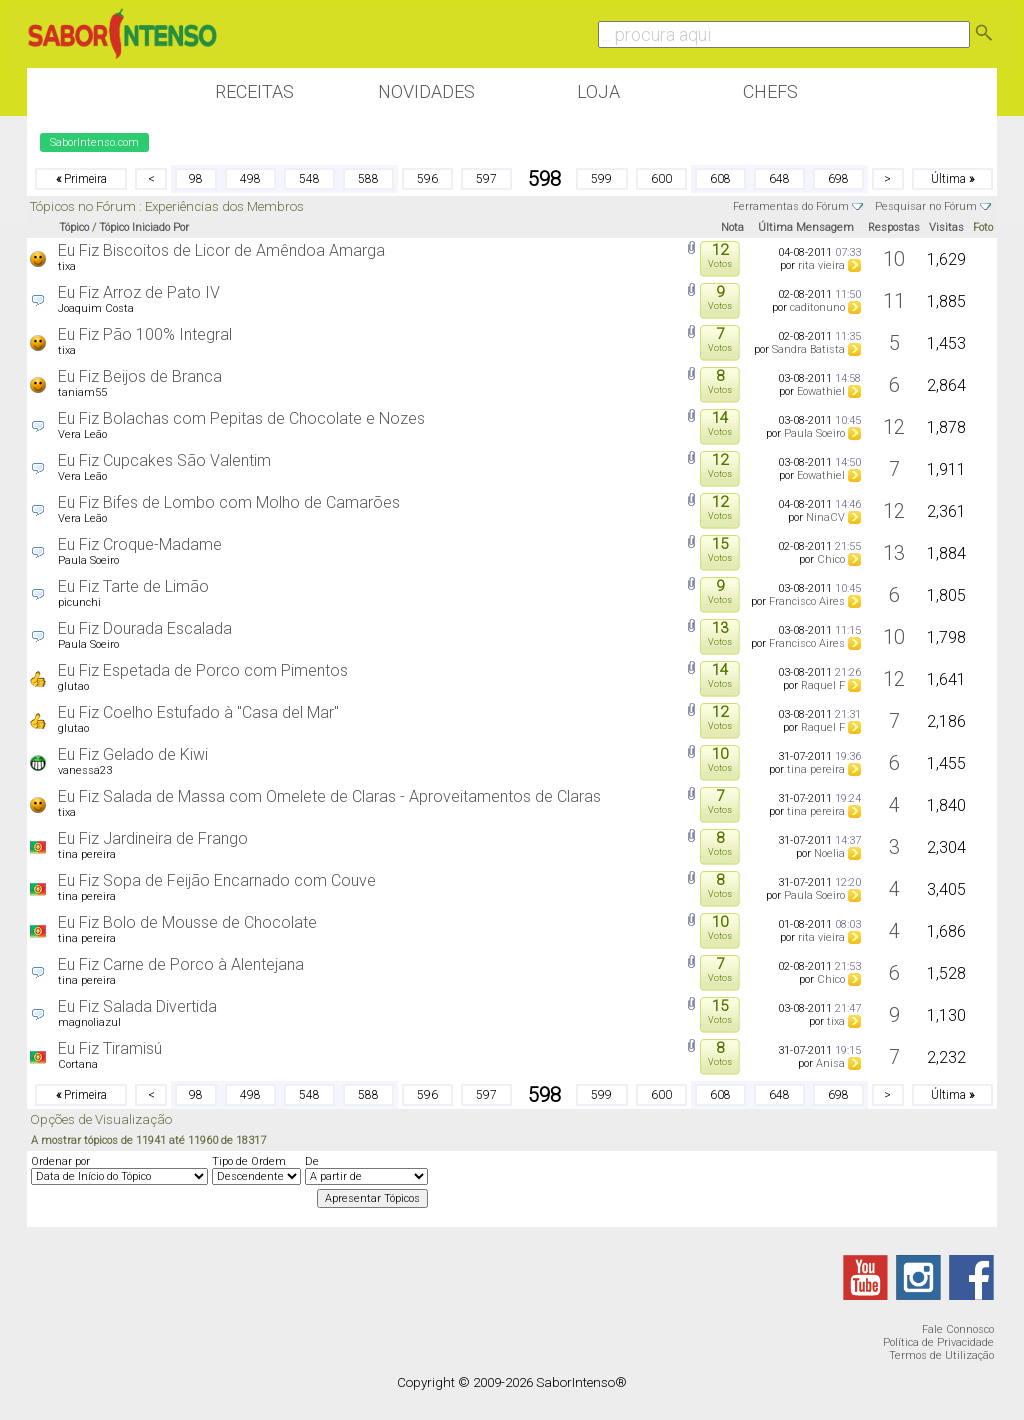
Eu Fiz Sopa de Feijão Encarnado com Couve (217, 880)
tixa (67, 266)
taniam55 (82, 392)
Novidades (426, 91)
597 (486, 179)
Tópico (74, 227)
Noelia (829, 853)
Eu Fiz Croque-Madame (140, 544)
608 (720, 179)
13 (894, 553)
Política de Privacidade (938, 1342)
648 (779, 179)
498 (250, 179)
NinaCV (825, 517)
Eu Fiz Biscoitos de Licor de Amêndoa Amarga (221, 250)
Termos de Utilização (941, 1355)
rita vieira (821, 265)
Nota (732, 227)
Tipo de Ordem (249, 1161)
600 (661, 179)
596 (427, 179)
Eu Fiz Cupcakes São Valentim (164, 460)
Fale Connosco (958, 1329)
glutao (73, 686)
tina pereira (816, 769)
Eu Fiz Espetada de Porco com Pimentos (203, 670)
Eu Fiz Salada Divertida (137, 1006)
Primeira (81, 179)
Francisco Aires (807, 601)
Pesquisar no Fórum (926, 206)
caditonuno (817, 307)
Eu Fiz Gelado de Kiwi (133, 754)
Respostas (894, 227)
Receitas (254, 91)
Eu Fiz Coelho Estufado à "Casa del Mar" (198, 712)
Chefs (770, 91)
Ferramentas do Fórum (791, 206)
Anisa (830, 1063)
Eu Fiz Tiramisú (110, 1048)
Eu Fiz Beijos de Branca (140, 376)
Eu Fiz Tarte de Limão (133, 586)
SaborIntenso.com (94, 142)
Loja (598, 91)
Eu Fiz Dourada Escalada (145, 628)
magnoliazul (89, 1022)
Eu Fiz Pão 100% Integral (145, 334)
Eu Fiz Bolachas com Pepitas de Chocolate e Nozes (241, 418)
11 (894, 301)
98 (196, 179)
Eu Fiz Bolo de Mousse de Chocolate (187, 922)
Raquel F (823, 685)
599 (601, 179)
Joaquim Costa (96, 308)
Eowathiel (821, 391)
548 (309, 179)
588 (368, 179)
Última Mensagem (806, 227)
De (312, 1161)
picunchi (79, 602)
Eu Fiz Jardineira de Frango (153, 838)
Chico (831, 559)
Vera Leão (82, 434)
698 (838, 179)
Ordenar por (60, 1161)
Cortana (78, 1064)
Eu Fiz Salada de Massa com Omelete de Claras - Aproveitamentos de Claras (329, 796)
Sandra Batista (808, 349)
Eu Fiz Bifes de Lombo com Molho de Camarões (229, 502)
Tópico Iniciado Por (144, 227)
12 (894, 427)
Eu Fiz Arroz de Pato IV (139, 292)
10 (894, 259)
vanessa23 (85, 770)
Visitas (946, 227)
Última (952, 179)
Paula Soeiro (814, 433)
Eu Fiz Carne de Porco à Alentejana (181, 964)
